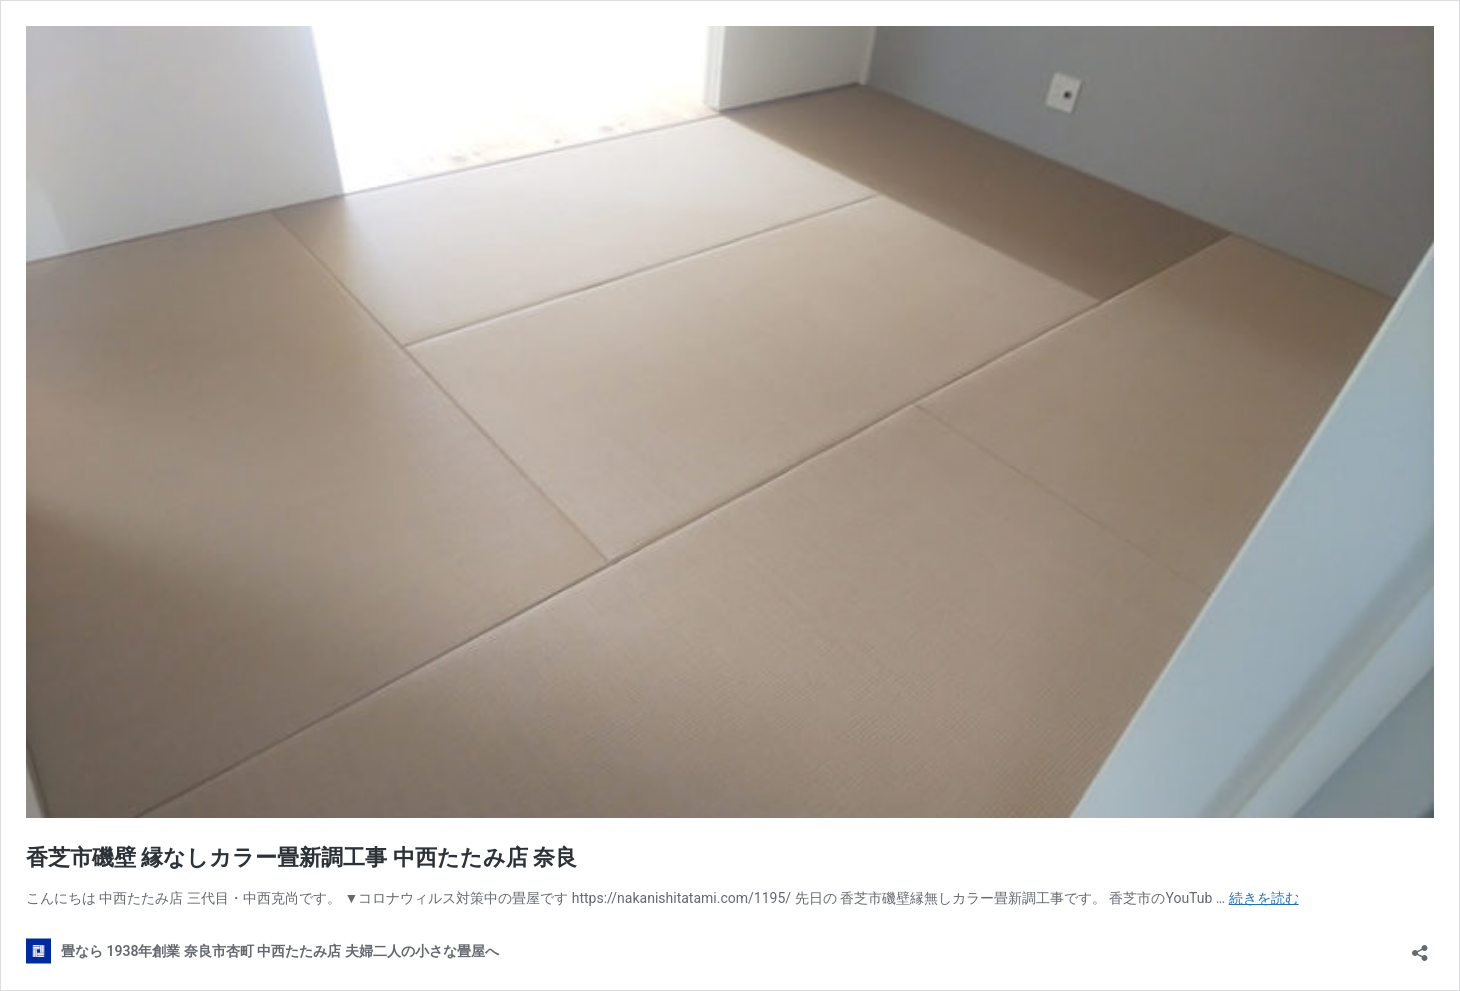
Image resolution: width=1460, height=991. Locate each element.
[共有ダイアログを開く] (1420, 946)
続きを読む (1264, 898)
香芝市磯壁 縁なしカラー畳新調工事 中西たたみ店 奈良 (301, 857)
